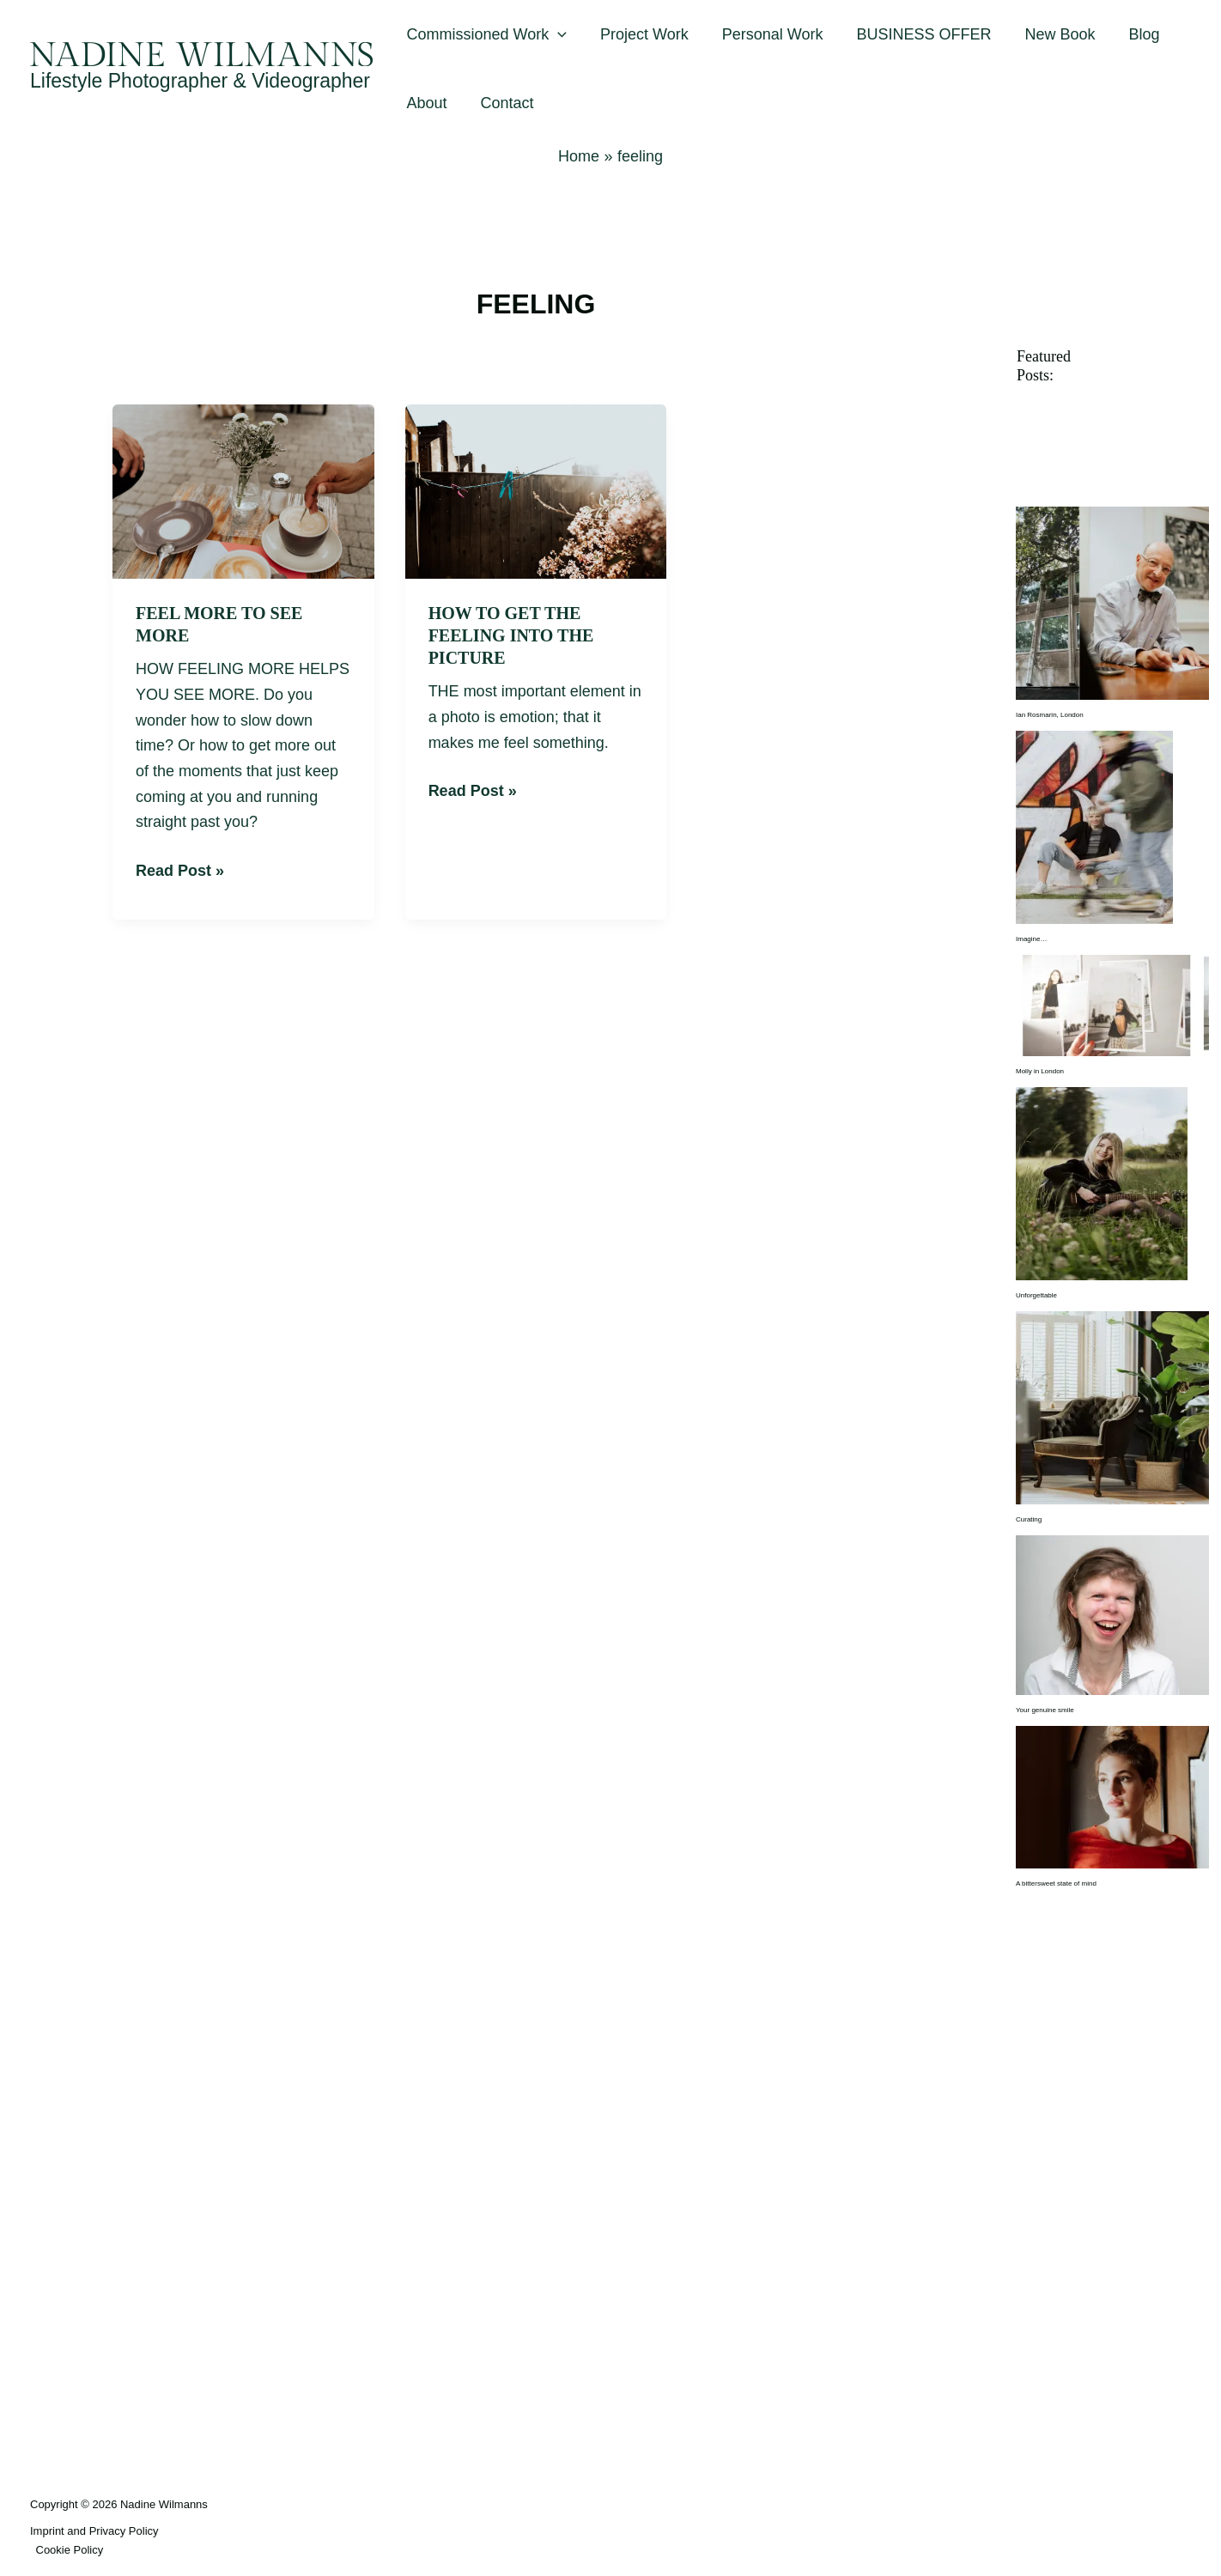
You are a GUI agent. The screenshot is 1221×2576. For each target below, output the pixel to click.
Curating (1029, 1519)
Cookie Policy (70, 2549)
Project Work (641, 34)
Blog (1130, 34)
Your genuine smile (1045, 1710)
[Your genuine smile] (1112, 1615)
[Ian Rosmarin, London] (1112, 603)
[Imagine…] (1094, 827)
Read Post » (180, 869)
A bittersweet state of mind (1056, 1883)
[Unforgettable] (1102, 1183)
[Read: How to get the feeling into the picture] (536, 490)
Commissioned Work (485, 34)
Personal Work (766, 34)
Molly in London (1040, 1071)
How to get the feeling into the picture (511, 635)
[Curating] (1112, 1407)
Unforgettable (1036, 1295)
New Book (1048, 34)
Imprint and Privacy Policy (94, 2530)
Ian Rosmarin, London (1050, 715)
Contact (503, 103)
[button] (557, 34)
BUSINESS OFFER (914, 34)
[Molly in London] (1112, 1005)
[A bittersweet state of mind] (1112, 1797)
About (425, 103)
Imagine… (1031, 939)
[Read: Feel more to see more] (243, 490)
